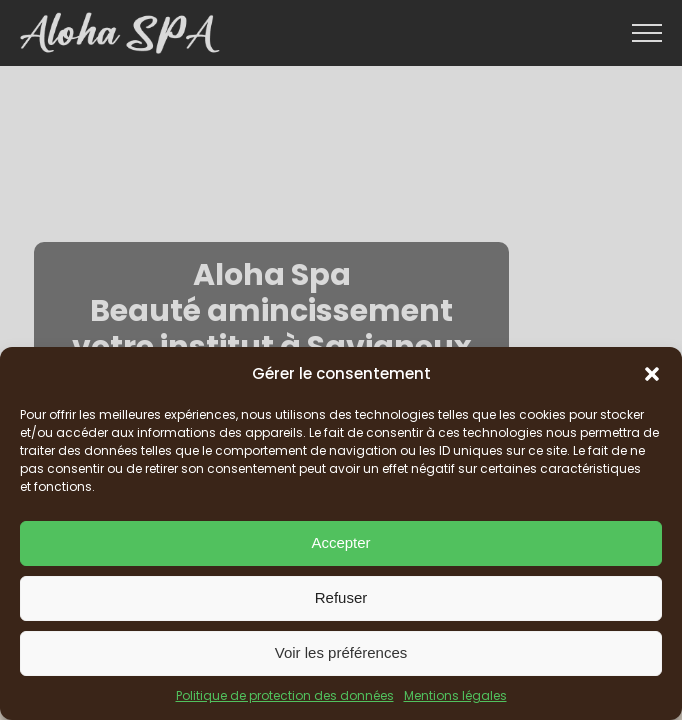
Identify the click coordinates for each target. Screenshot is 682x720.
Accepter (340, 542)
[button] (652, 374)
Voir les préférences (341, 652)
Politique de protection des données (285, 695)
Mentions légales (455, 695)
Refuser (341, 597)
